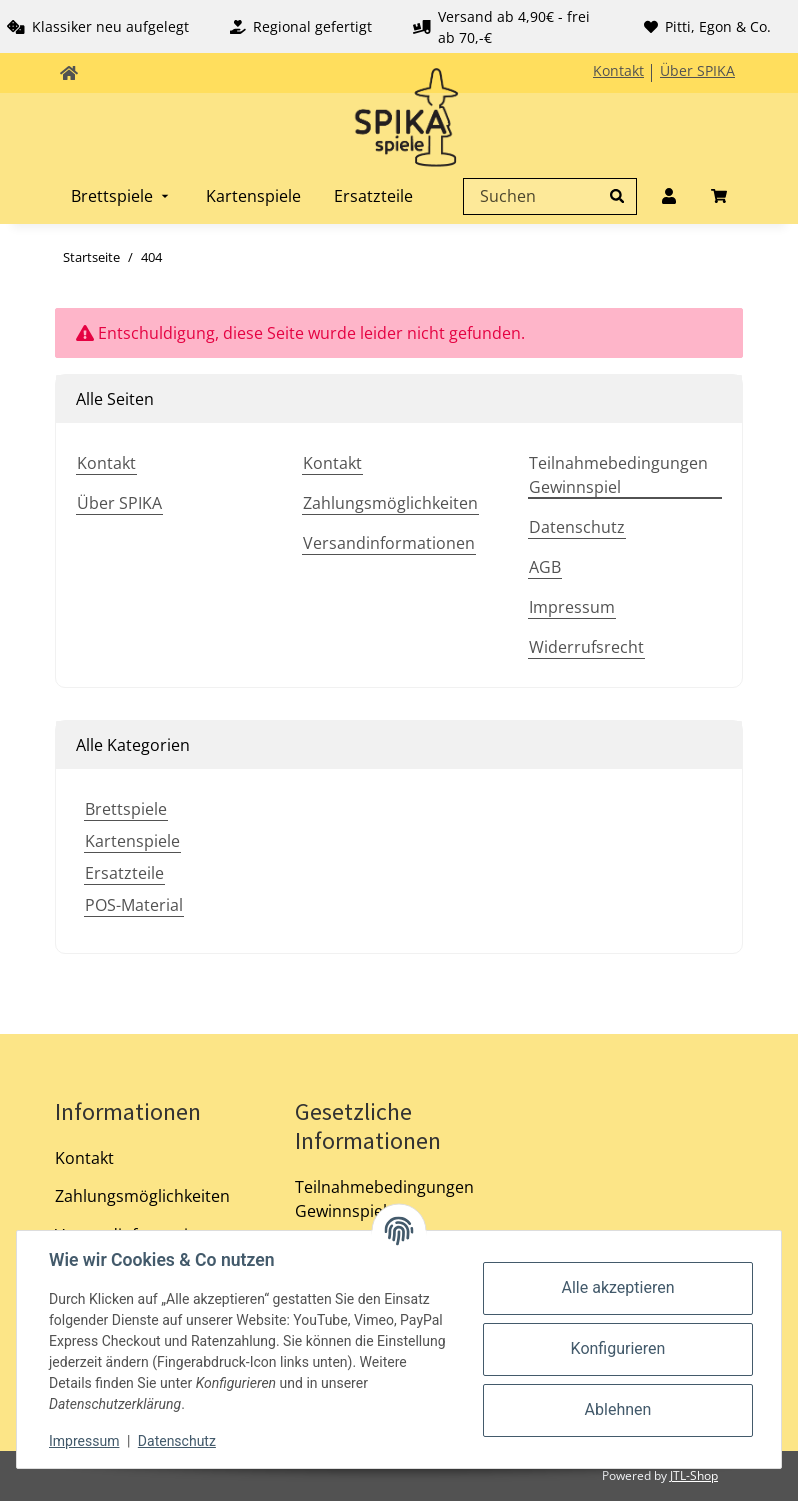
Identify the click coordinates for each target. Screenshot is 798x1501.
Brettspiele (126, 809)
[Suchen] (545, 196)
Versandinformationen (389, 543)
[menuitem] (122, 196)
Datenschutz (577, 527)
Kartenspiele (132, 841)
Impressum (572, 607)
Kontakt (618, 70)
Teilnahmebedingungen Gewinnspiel (618, 475)
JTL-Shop (694, 1475)
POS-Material (134, 905)
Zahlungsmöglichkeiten (390, 503)
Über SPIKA (697, 70)
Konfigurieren (618, 1348)
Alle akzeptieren (618, 1287)
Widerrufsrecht (586, 647)
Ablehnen (618, 1409)
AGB (545, 567)
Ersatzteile (124, 873)
